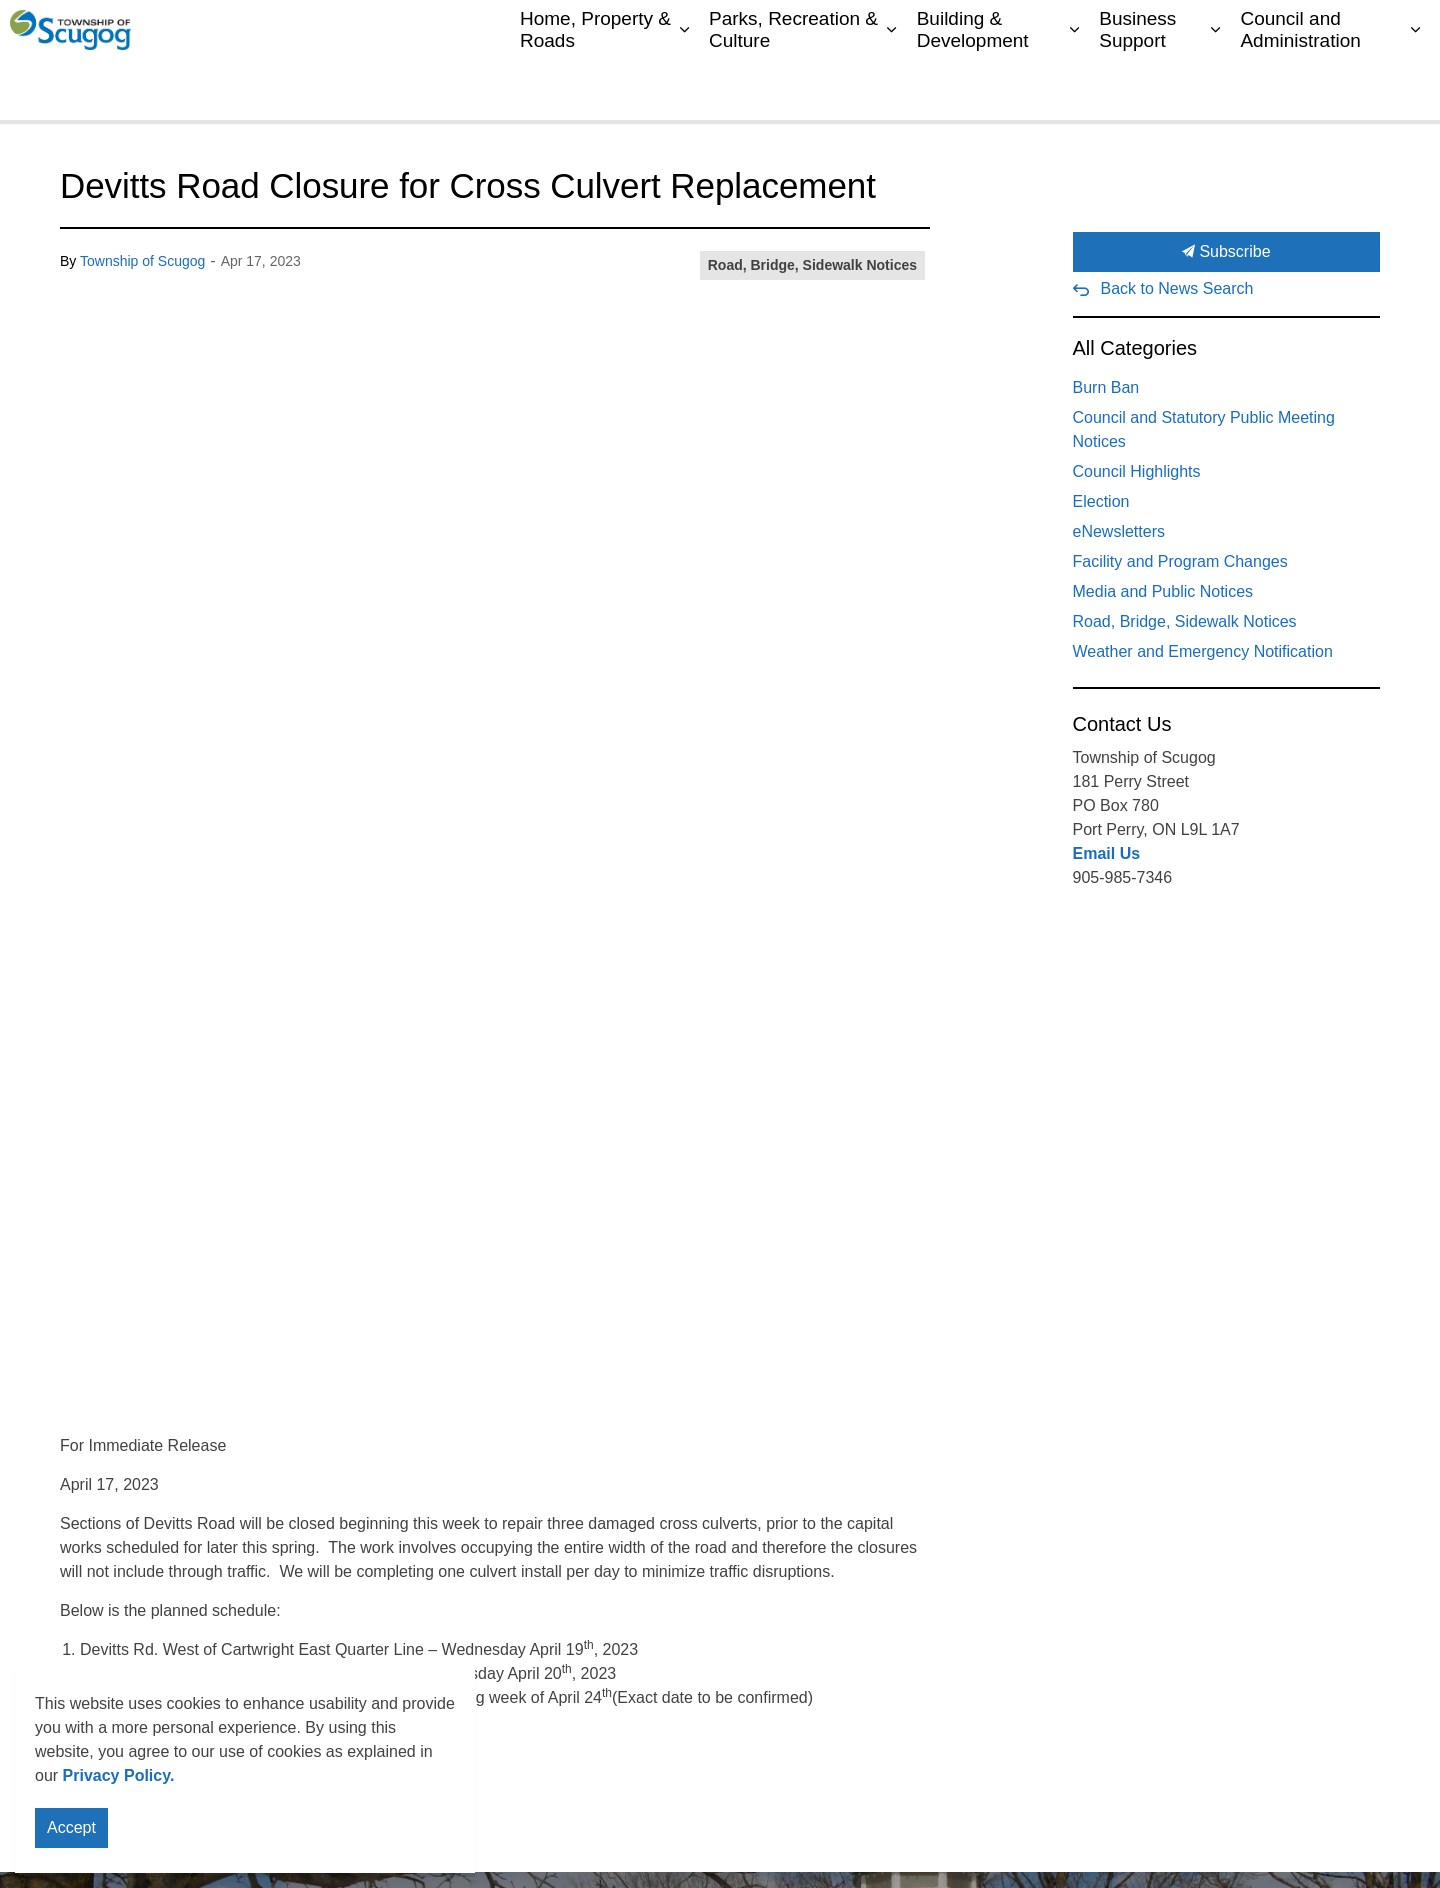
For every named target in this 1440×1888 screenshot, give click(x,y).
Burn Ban (1106, 387)
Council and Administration (1300, 89)
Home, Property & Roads (595, 89)
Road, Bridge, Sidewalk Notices (812, 265)
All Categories (1135, 348)
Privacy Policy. (119, 1779)
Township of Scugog (142, 261)
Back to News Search (1177, 288)
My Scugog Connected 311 (1211, 30)
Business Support (1137, 89)
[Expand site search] (1405, 30)
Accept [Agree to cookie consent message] (71, 1832)
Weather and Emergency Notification (1203, 651)
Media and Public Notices (1163, 591)
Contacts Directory (1049, 30)
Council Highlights (1137, 471)
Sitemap (1341, 30)
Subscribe (1227, 252)
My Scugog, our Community (885, 30)
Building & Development (973, 89)
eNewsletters (1119, 531)
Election (1101, 501)
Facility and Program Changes (1180, 561)
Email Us (1107, 853)
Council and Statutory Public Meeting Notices (1204, 429)
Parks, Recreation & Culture (793, 89)
